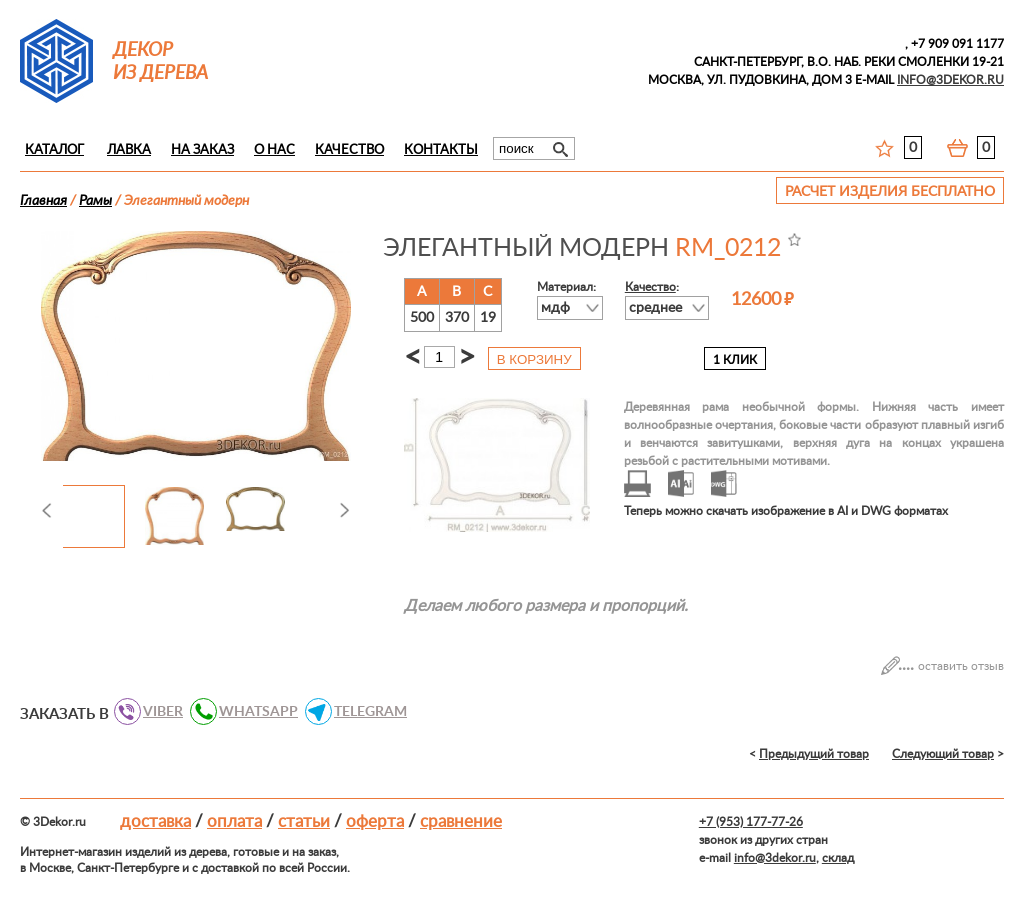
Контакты (441, 150)
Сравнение (461, 821)
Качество (349, 150)
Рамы (95, 201)
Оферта (375, 821)
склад (838, 858)
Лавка (129, 150)
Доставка (155, 821)
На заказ (202, 150)
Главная (43, 201)
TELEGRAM (365, 712)
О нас (274, 150)
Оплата (234, 821)
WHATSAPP (253, 712)
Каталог (54, 150)
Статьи (304, 821)
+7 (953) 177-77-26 (751, 822)
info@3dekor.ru (775, 858)
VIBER (157, 712)
